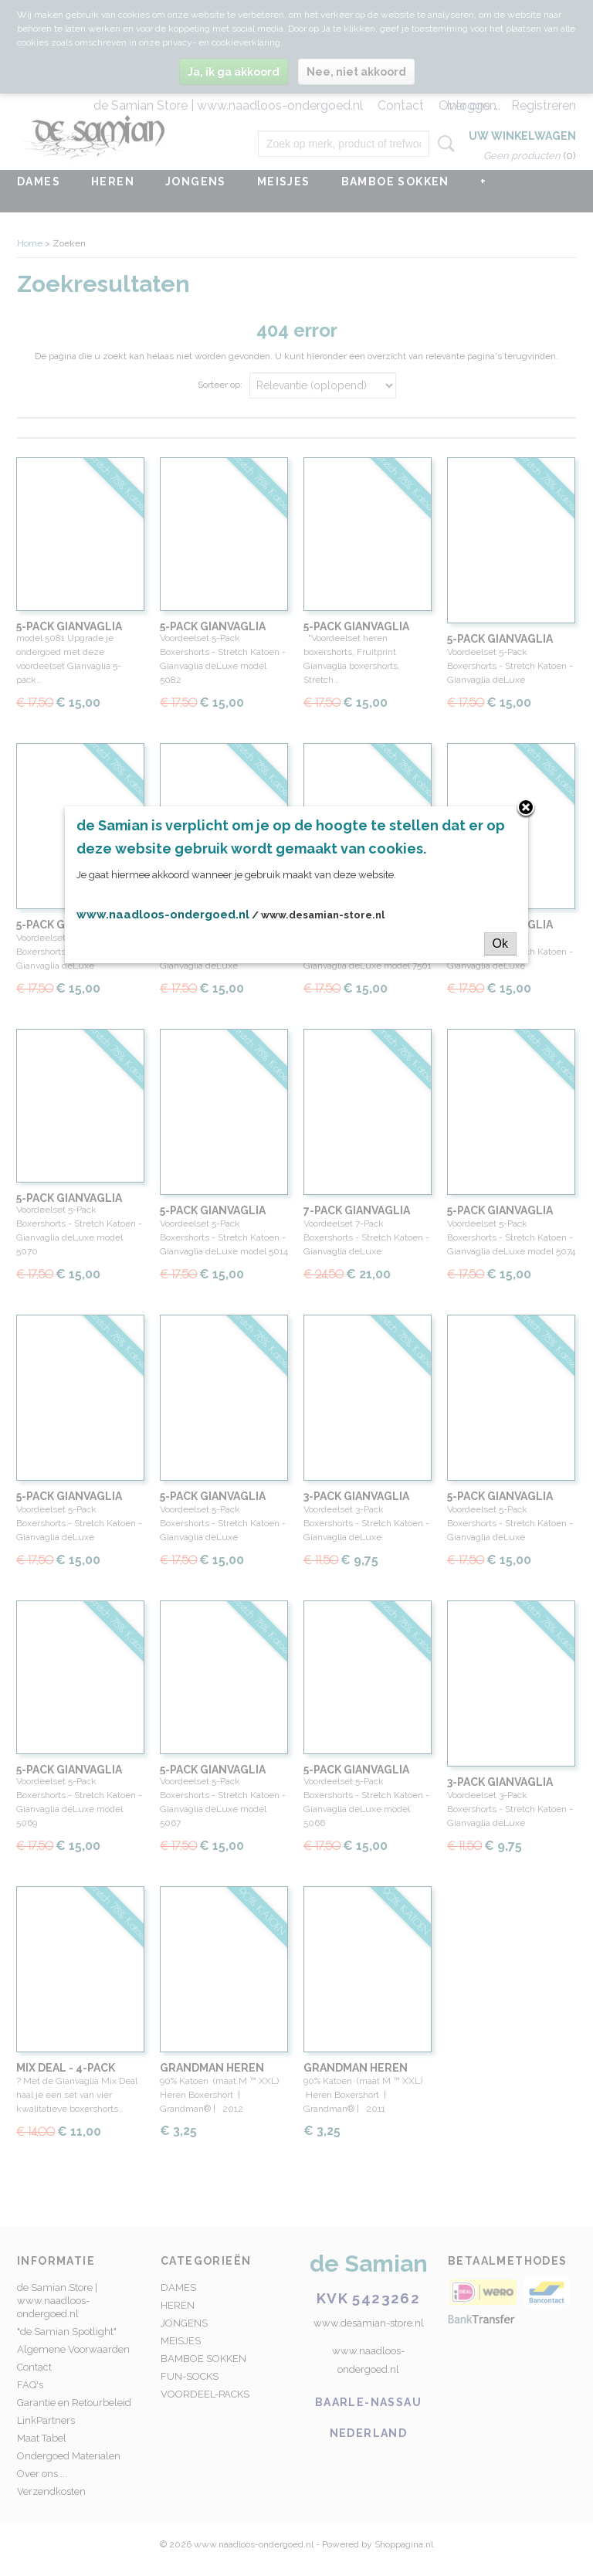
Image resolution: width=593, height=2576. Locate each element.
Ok (500, 943)
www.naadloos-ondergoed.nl (162, 914)
